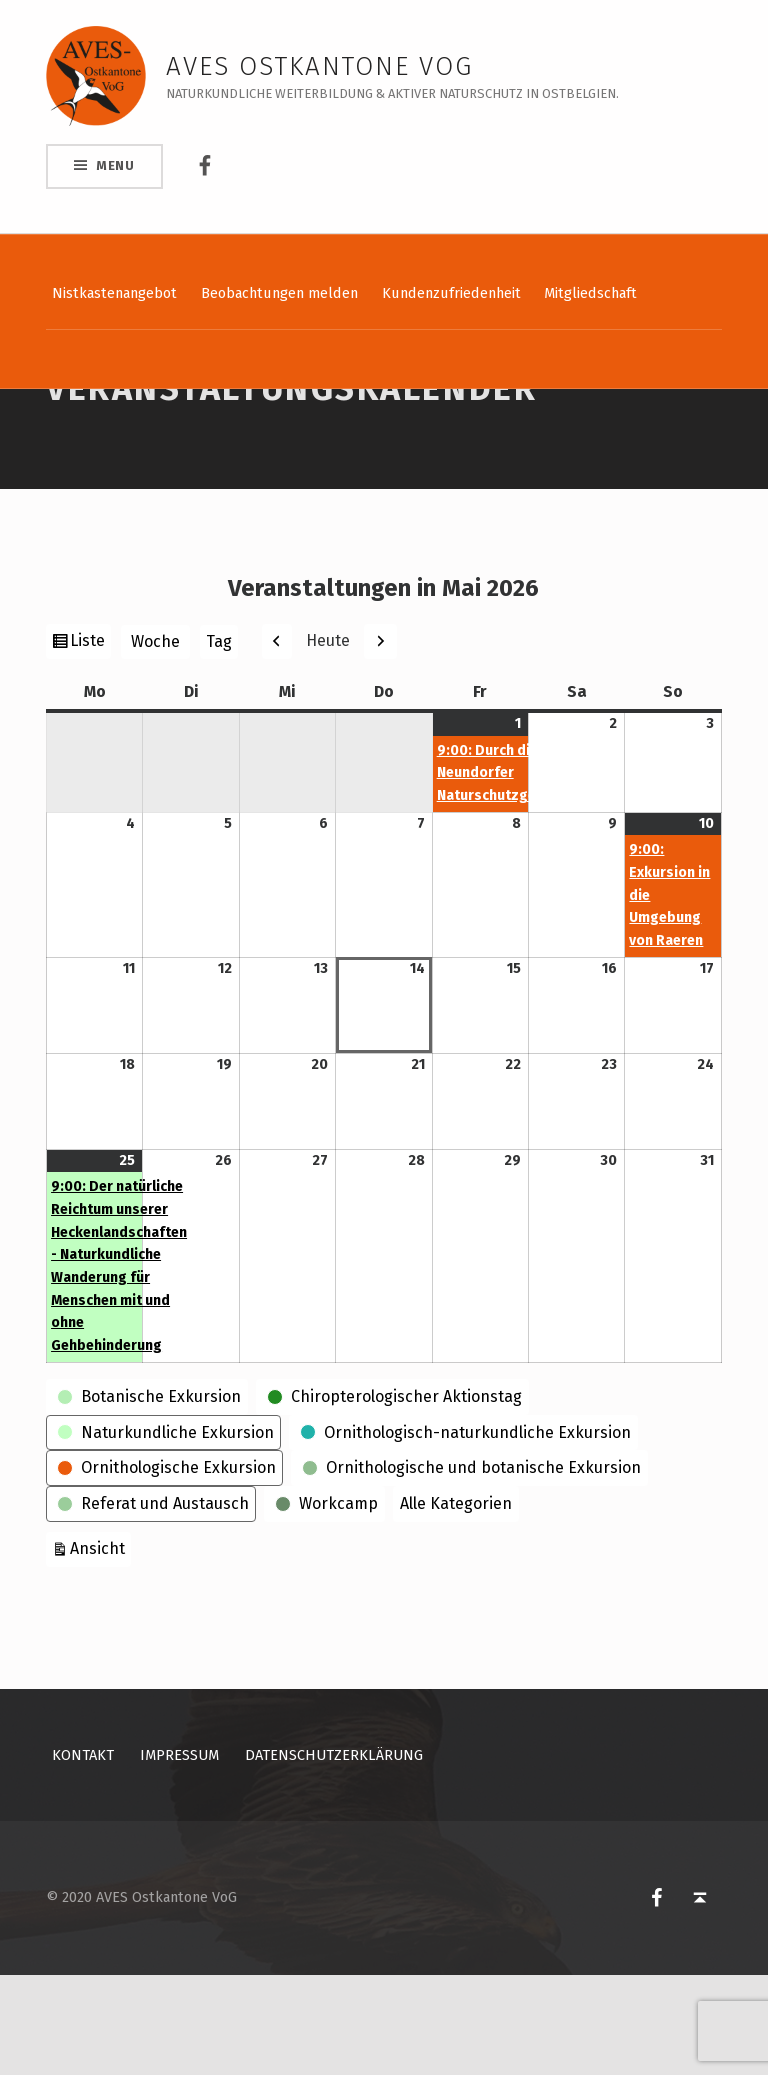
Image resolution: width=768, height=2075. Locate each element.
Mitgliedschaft (590, 293)
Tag (219, 741)
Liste (90, 743)
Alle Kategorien (456, 1603)
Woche (155, 741)
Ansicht (100, 1646)
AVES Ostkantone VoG (319, 66)
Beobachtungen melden (279, 293)
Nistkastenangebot (114, 293)
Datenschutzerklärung (334, 1855)
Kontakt (83, 1855)
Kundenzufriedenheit (451, 293)
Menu (115, 165)
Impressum (179, 1855)
